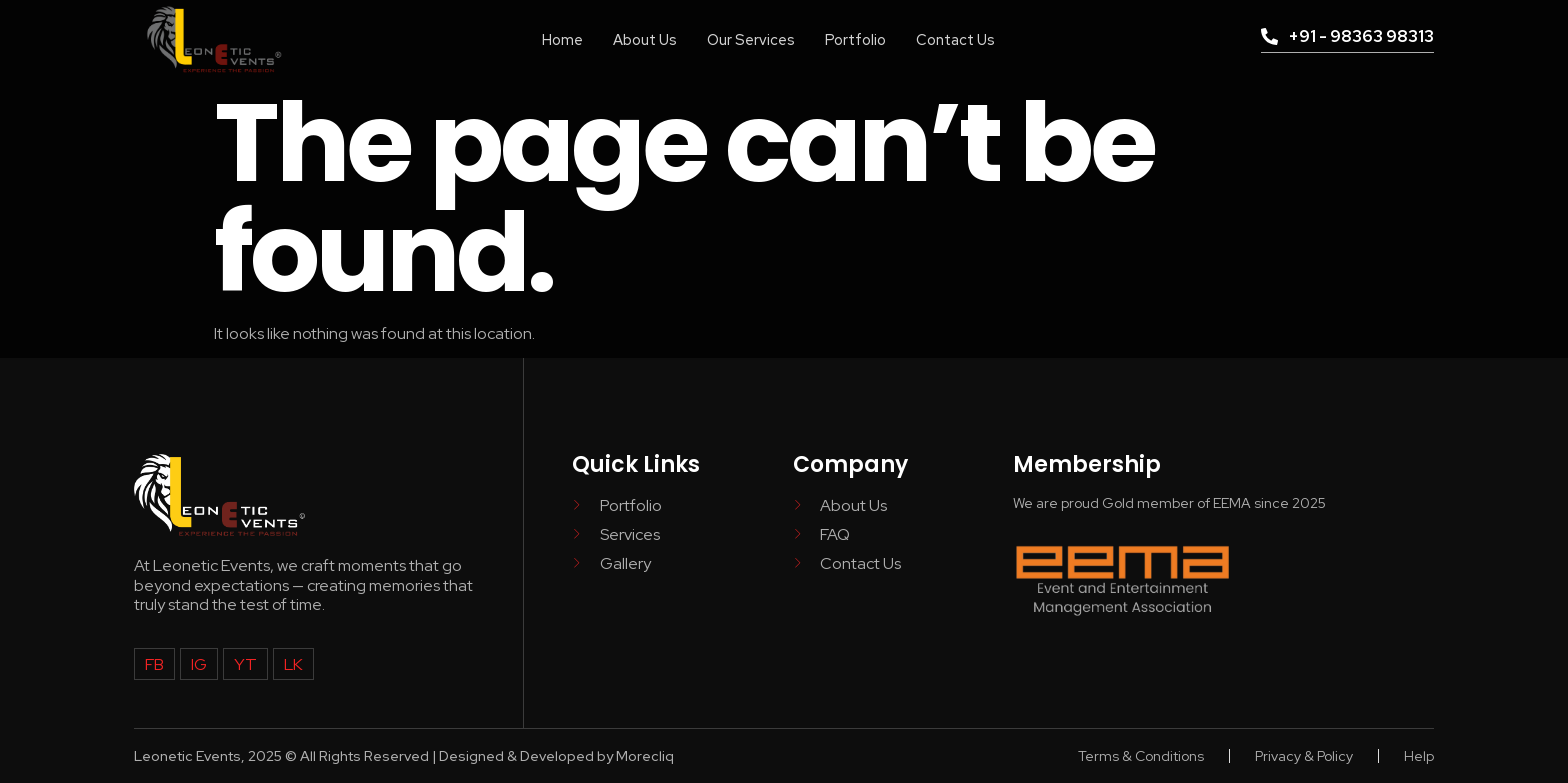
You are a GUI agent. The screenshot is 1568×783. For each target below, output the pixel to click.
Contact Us (958, 39)
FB (154, 663)
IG (199, 663)
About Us (642, 39)
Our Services (749, 39)
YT (244, 663)
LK (291, 663)
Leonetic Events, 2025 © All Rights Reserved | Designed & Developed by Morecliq (404, 756)
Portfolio (856, 39)
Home (559, 39)
